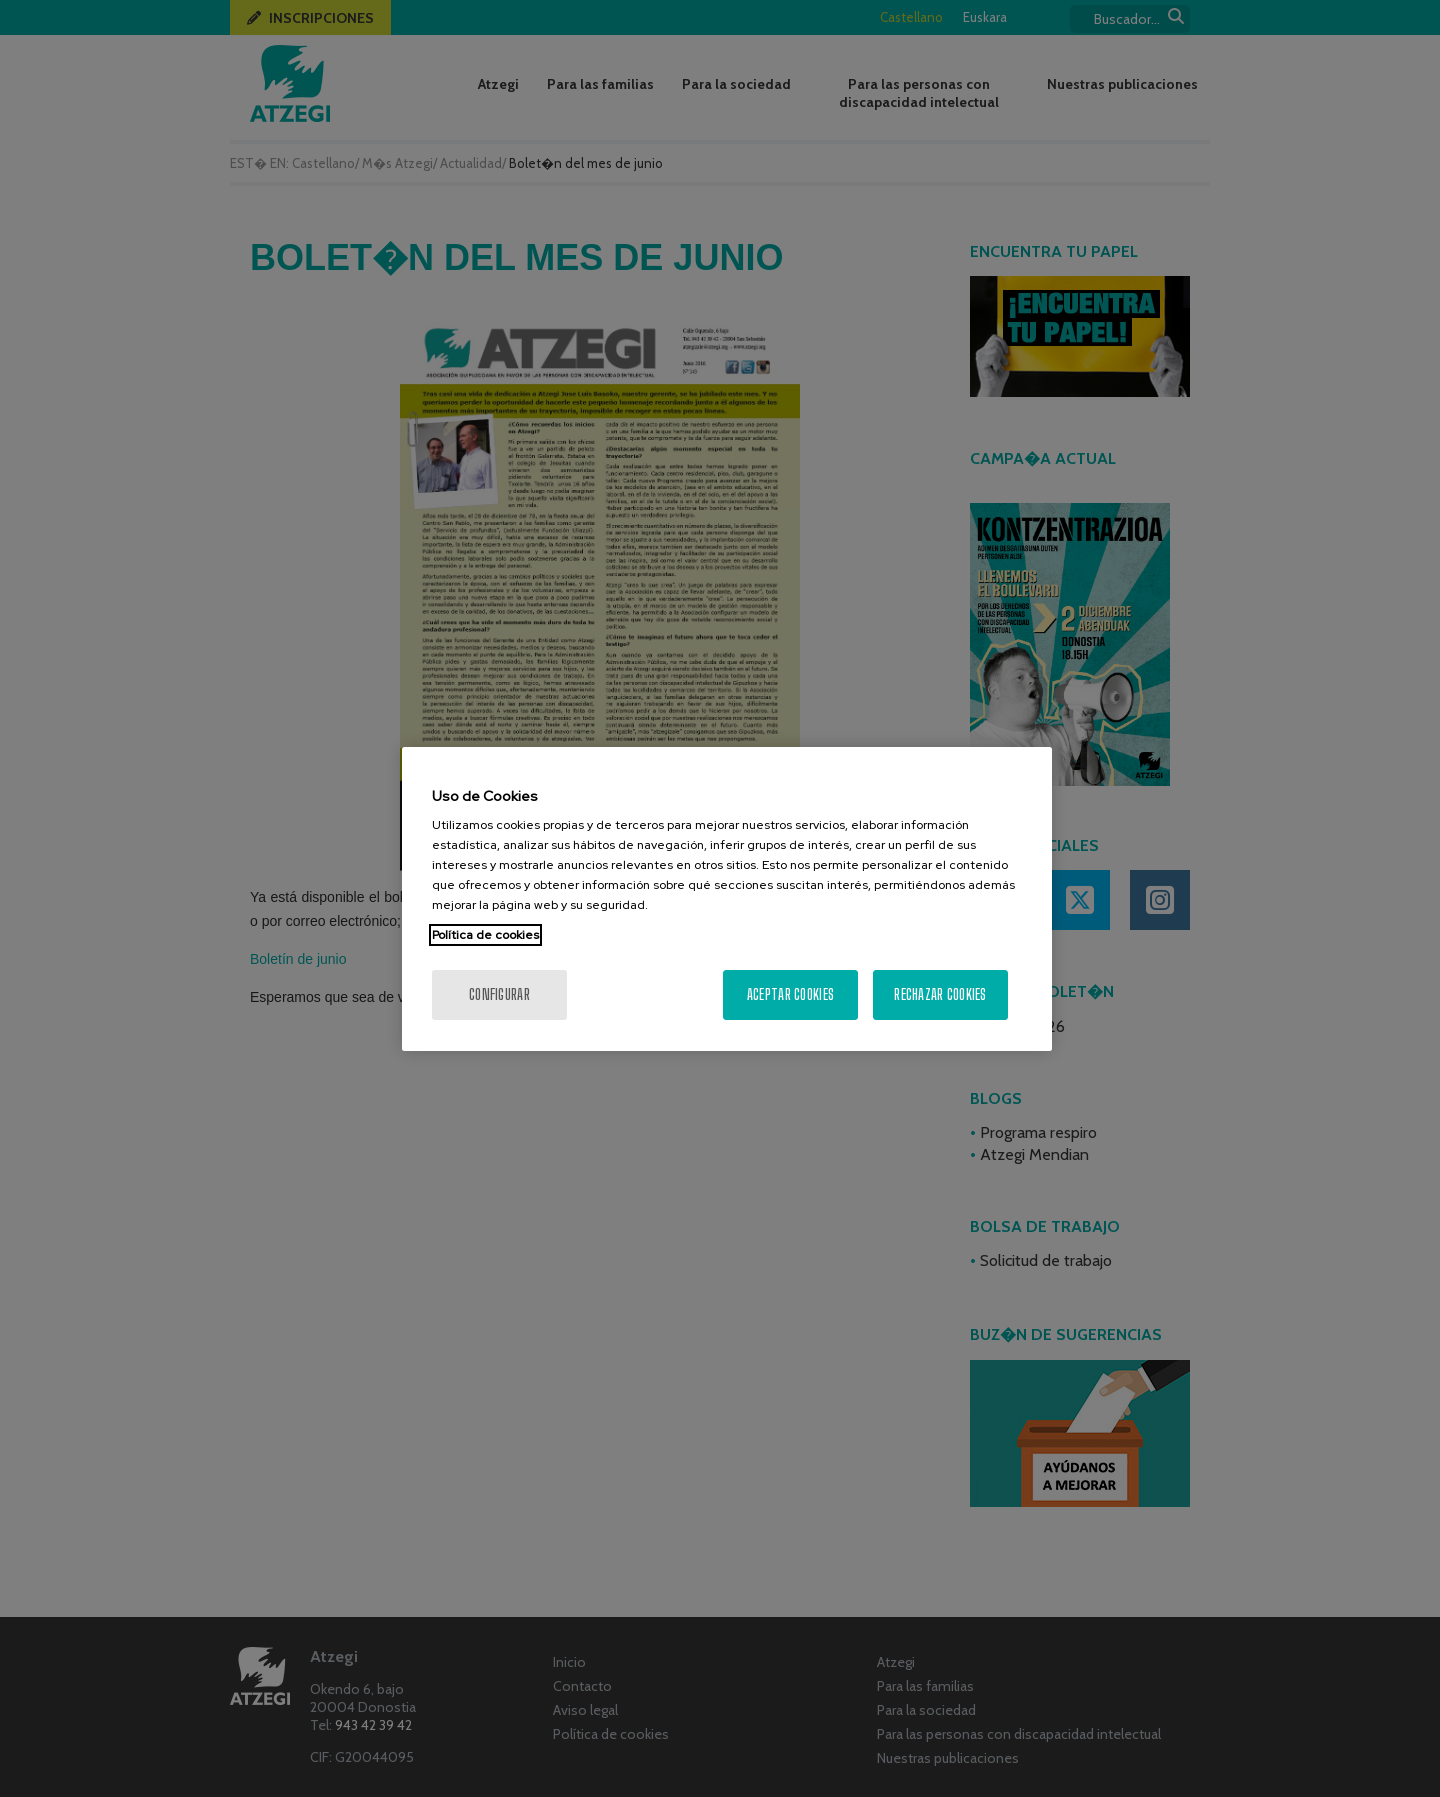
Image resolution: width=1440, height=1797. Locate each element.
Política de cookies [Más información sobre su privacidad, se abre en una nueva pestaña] (485, 935)
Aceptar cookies (790, 994)
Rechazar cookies (940, 994)
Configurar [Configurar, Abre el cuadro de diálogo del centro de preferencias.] (499, 994)
